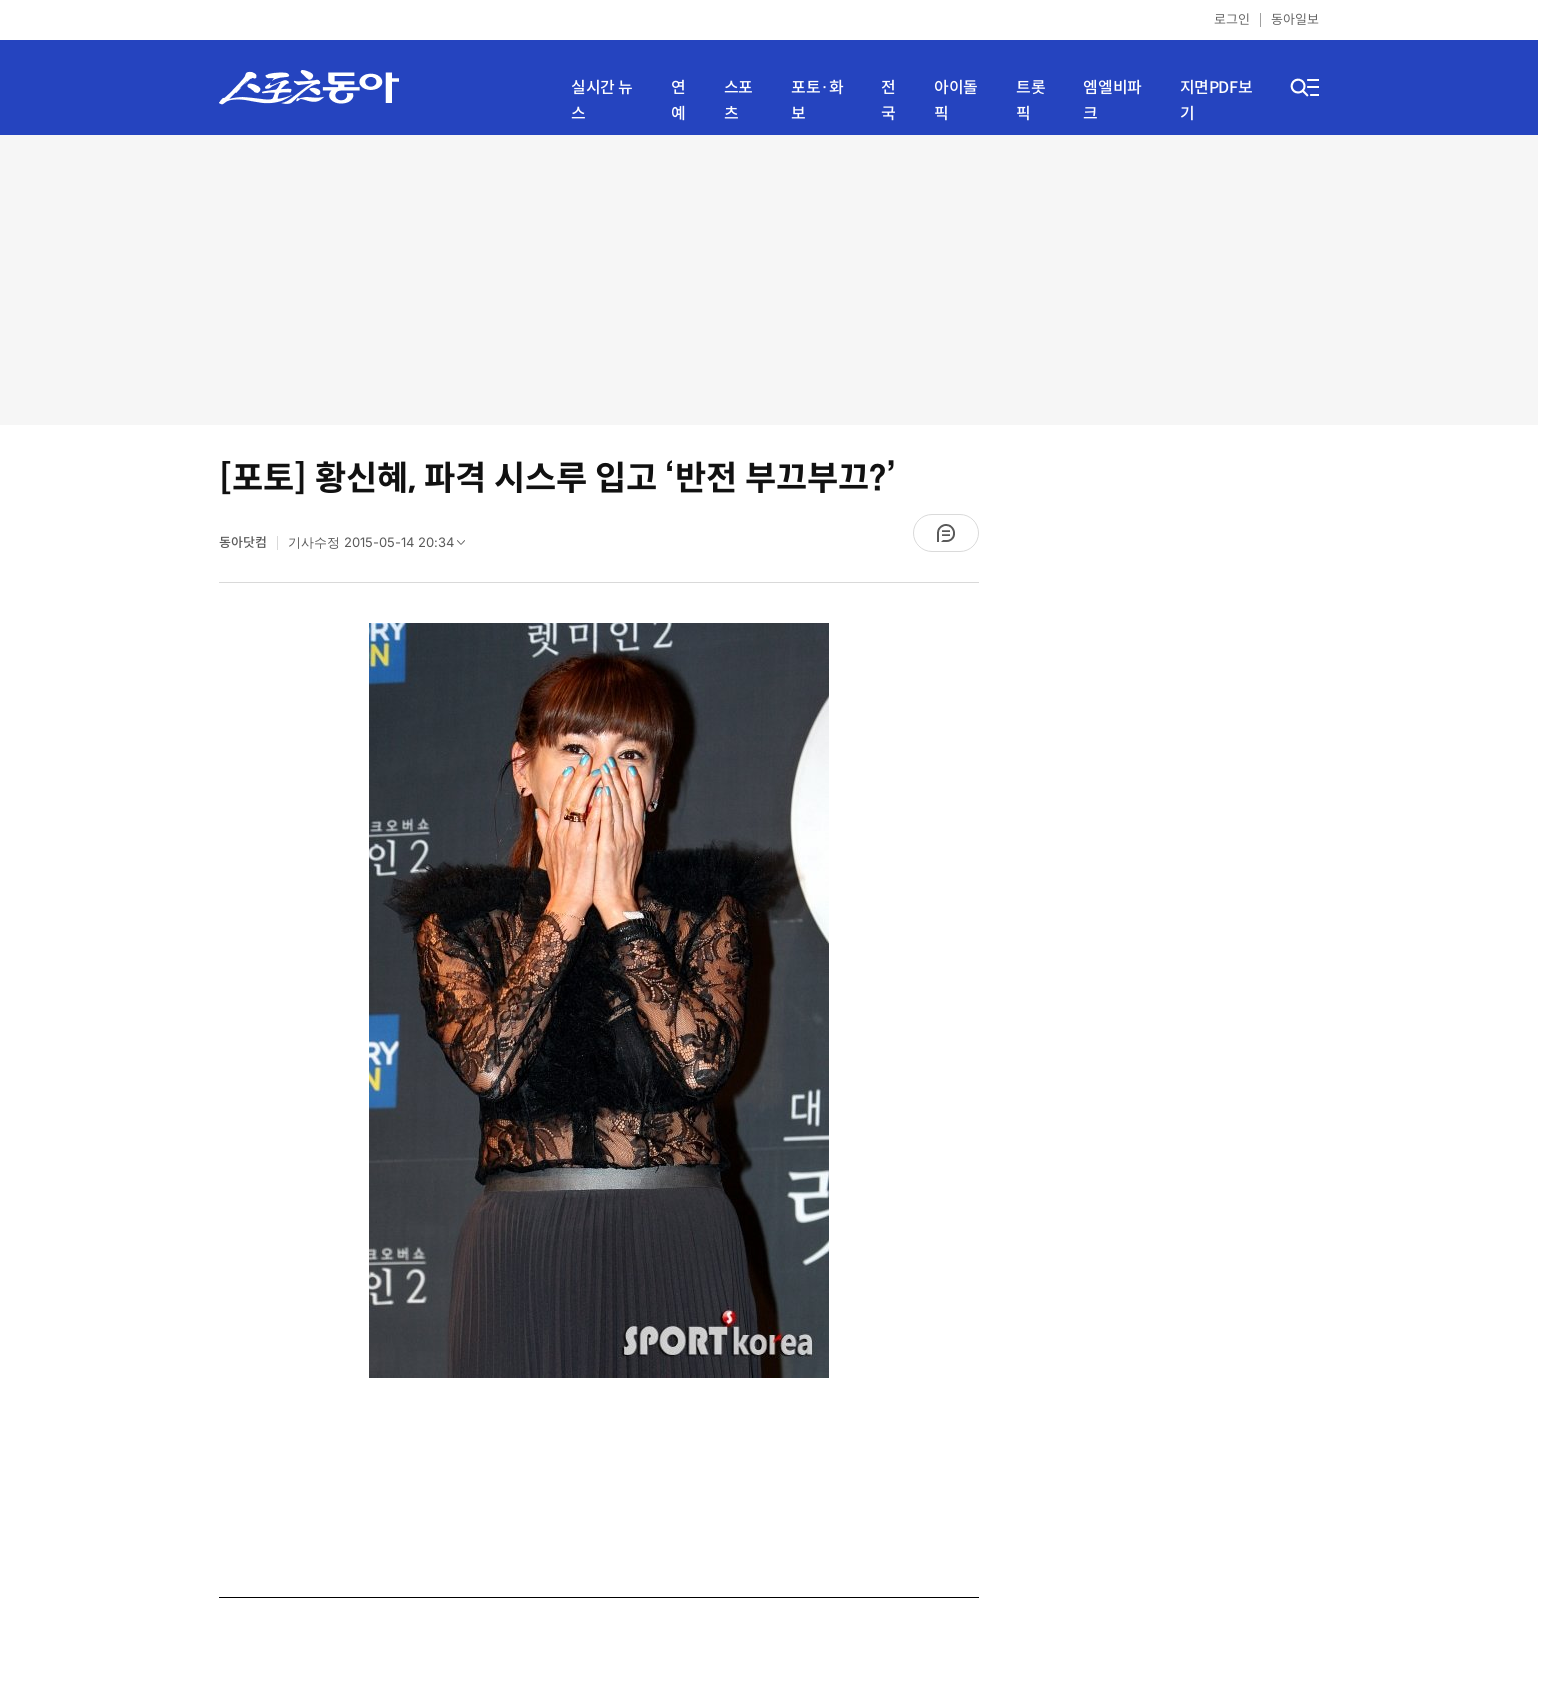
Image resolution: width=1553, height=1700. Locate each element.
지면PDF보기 (1216, 100)
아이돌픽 (956, 100)
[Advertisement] (769, 280)
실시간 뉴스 (602, 100)
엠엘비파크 (1112, 100)
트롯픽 (1030, 100)
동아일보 (1295, 19)
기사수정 (383, 547)
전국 (888, 100)
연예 (678, 100)
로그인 (1232, 19)
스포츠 (738, 100)
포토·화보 (817, 100)
